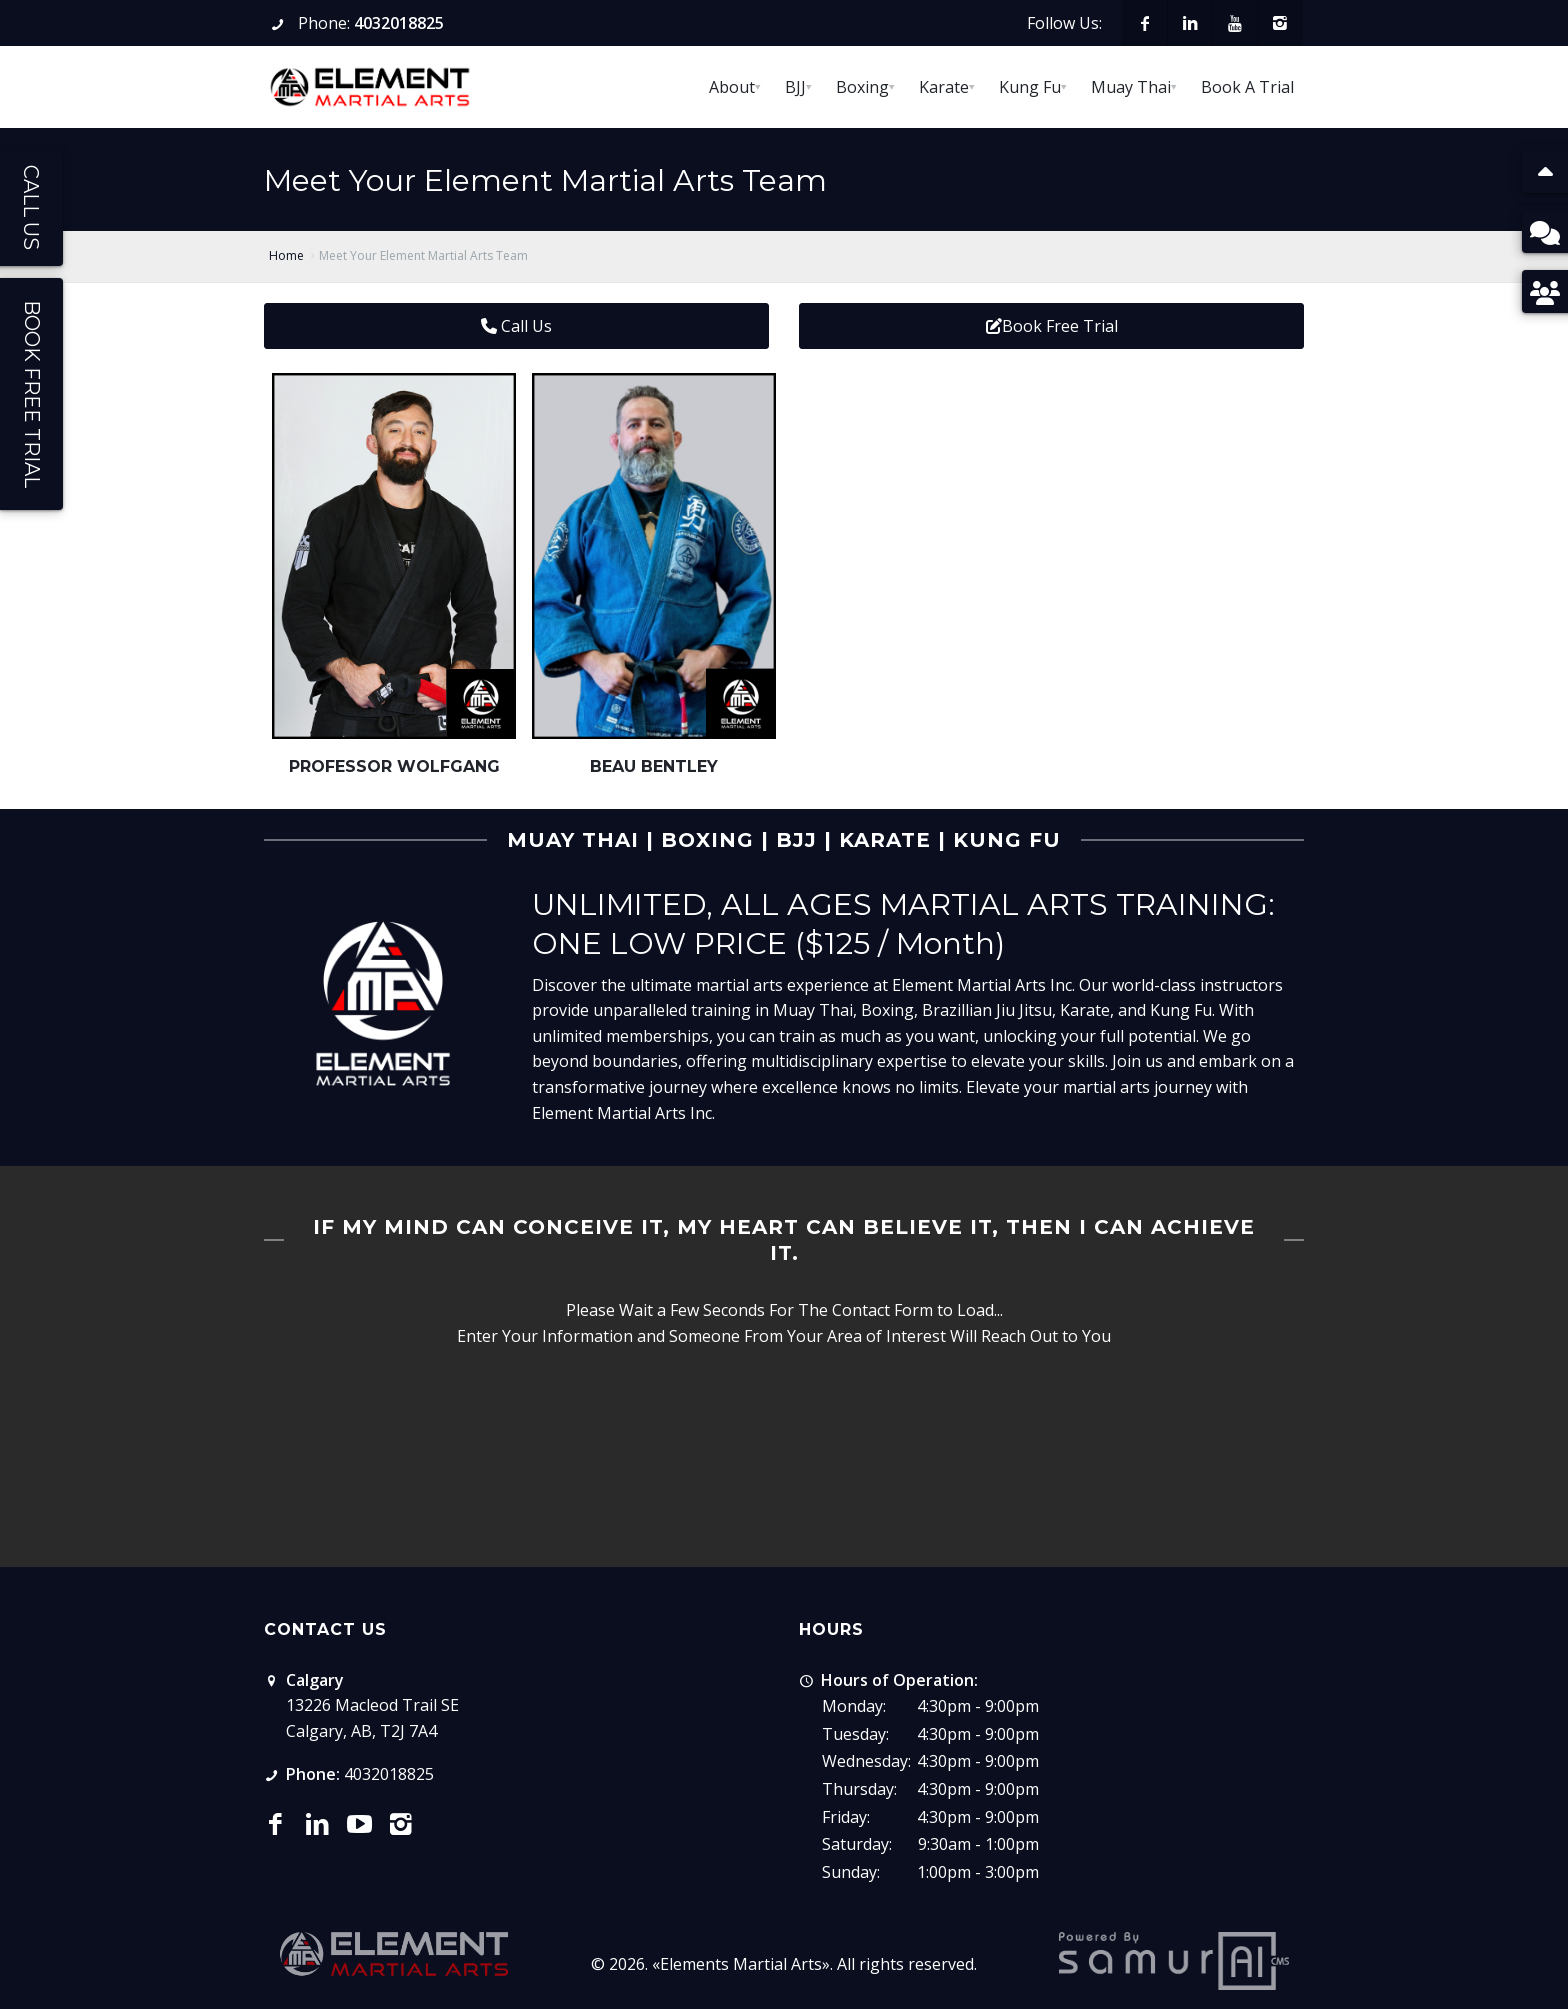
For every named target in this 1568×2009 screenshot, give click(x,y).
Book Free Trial (1052, 326)
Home (286, 255)
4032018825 (399, 23)
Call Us (516, 326)
